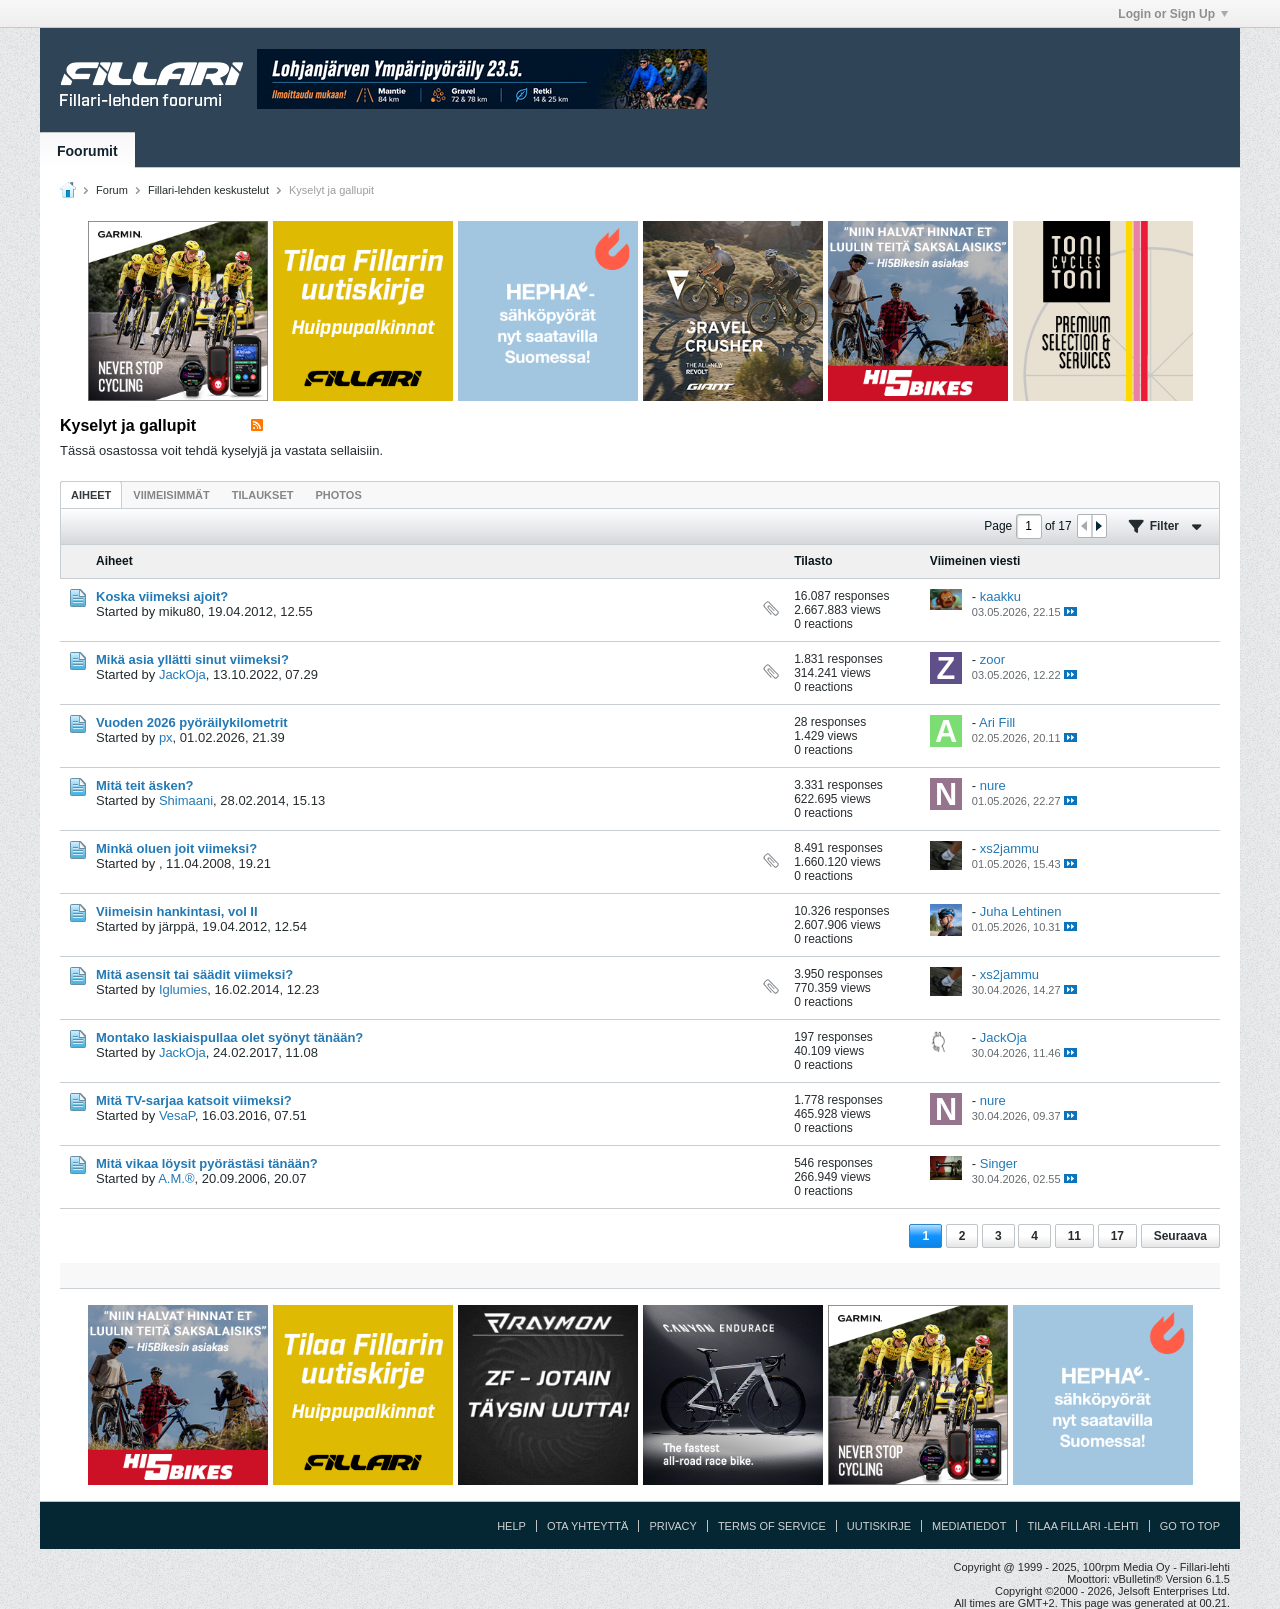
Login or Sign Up (1173, 14)
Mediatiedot (969, 1526)
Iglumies (183, 989)
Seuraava (1180, 1236)
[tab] (91, 494)
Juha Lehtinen (1021, 911)
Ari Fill (997, 722)
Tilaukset (263, 495)
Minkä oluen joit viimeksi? (176, 848)
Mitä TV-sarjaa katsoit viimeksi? (194, 1100)
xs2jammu (1009, 848)
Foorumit (87, 151)
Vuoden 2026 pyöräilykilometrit (192, 722)
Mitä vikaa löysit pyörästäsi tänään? (207, 1163)
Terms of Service (772, 1526)
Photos (338, 495)
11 (1074, 1236)
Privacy (672, 1526)
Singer (999, 1163)
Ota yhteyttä (588, 1526)
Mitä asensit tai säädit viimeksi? (194, 974)
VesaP (177, 1115)
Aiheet (91, 495)
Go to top (1190, 1526)
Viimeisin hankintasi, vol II (177, 911)
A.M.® (176, 1178)
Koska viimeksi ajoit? (162, 596)
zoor (992, 659)
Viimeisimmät (171, 495)
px (166, 737)
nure (993, 785)
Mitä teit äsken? (145, 785)
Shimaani (186, 800)
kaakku (1000, 596)
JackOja (182, 674)
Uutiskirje (879, 1526)
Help (511, 1526)
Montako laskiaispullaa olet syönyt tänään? (229, 1037)
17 (1117, 1236)
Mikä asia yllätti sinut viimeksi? (192, 659)
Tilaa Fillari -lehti (1082, 1526)
